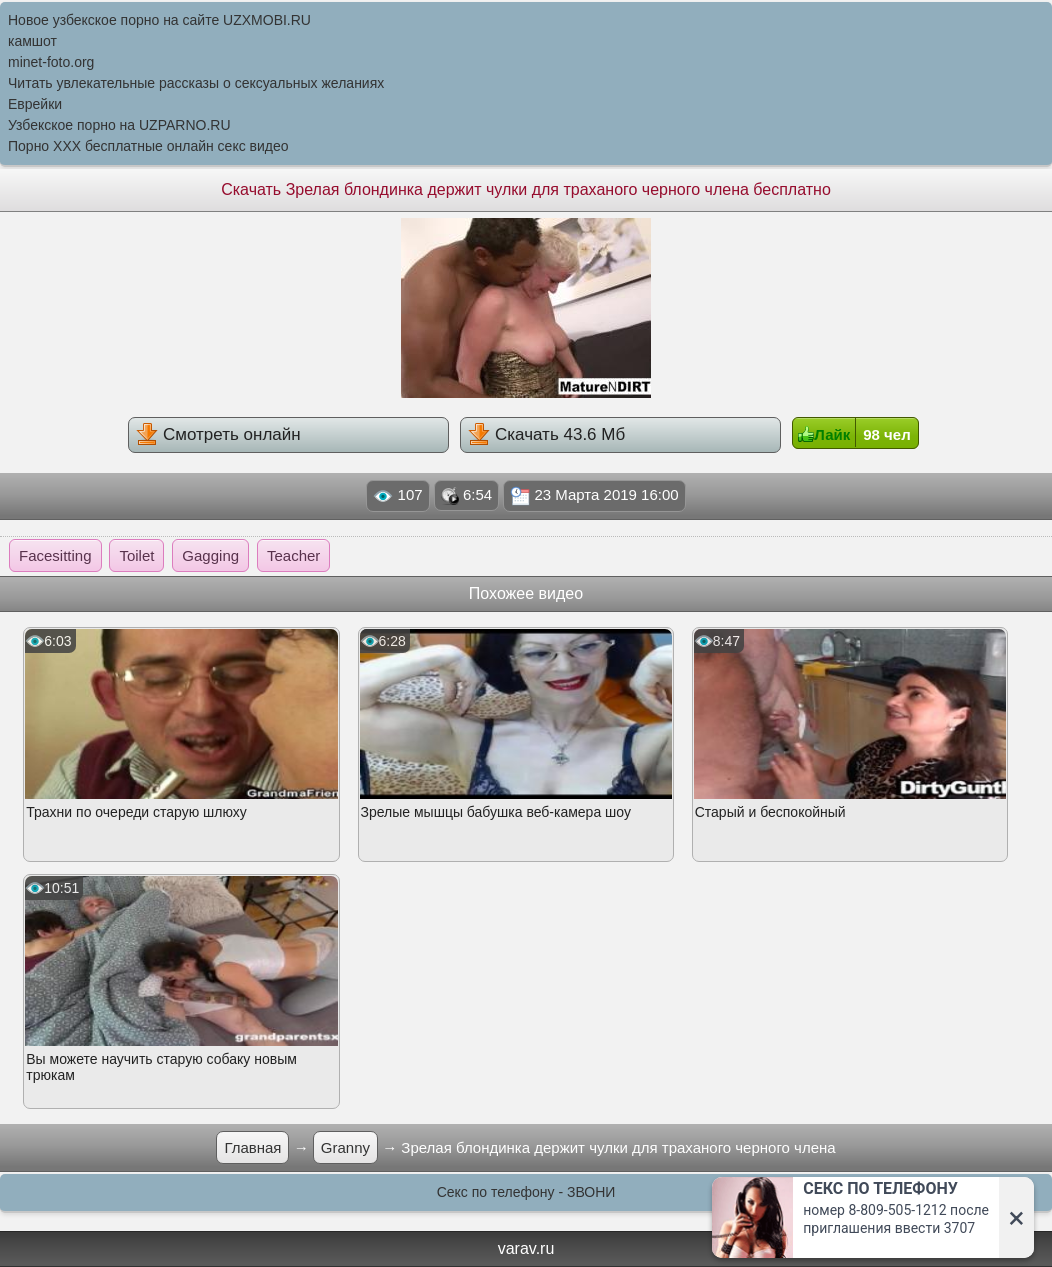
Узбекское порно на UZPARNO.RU (119, 125)
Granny (345, 1147)
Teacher (293, 555)
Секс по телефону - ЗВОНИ (526, 1192)
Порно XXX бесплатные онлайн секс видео (148, 146)
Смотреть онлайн (218, 434)
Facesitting (55, 555)
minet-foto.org (51, 62)
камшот (32, 41)
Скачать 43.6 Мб (546, 434)
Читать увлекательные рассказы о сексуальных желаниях (196, 83)
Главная (252, 1147)
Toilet (136, 555)
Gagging (210, 555)
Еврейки (35, 104)
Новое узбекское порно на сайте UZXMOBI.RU (159, 20)
